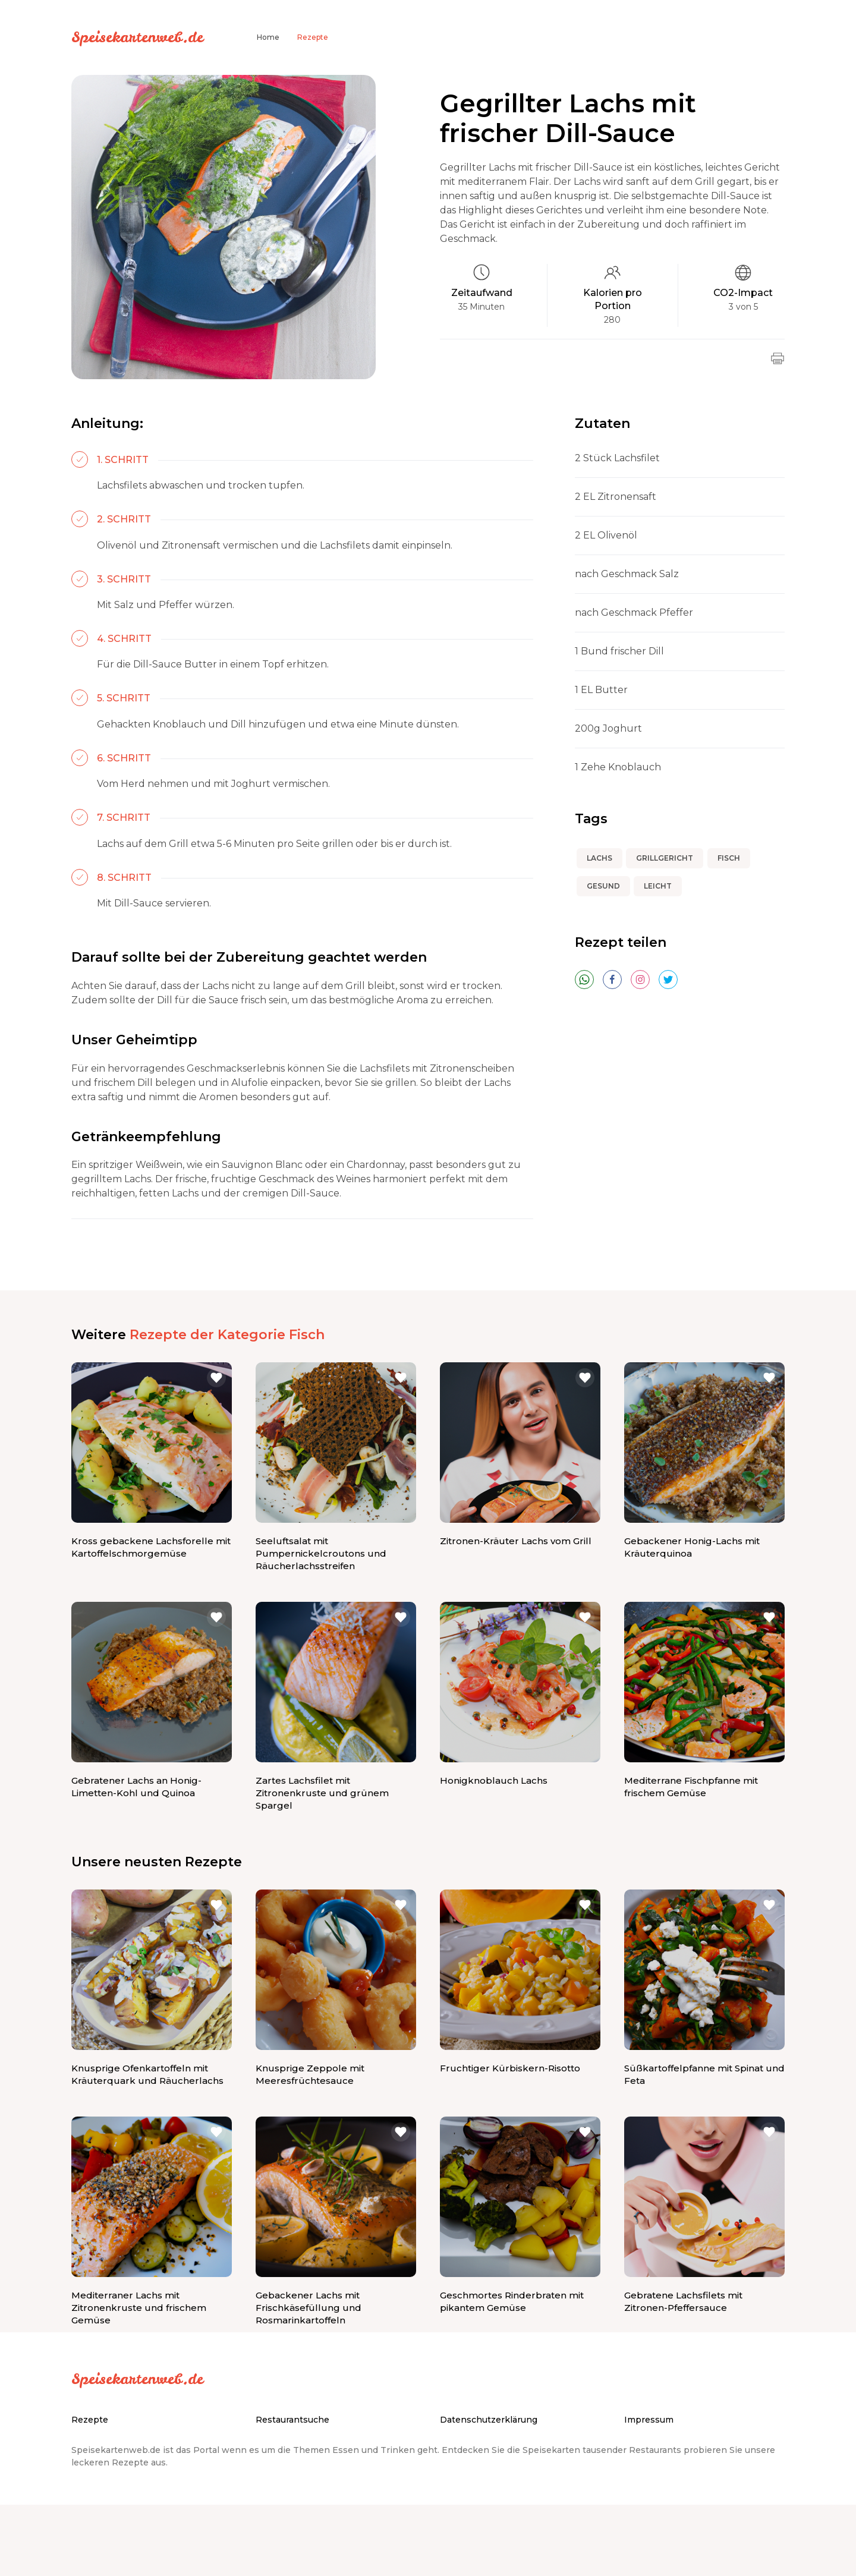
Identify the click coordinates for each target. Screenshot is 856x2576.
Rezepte (312, 37)
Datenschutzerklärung (488, 2419)
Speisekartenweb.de (137, 37)
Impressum (649, 2419)
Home (268, 37)
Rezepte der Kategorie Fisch (227, 1335)
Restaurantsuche (292, 2419)
